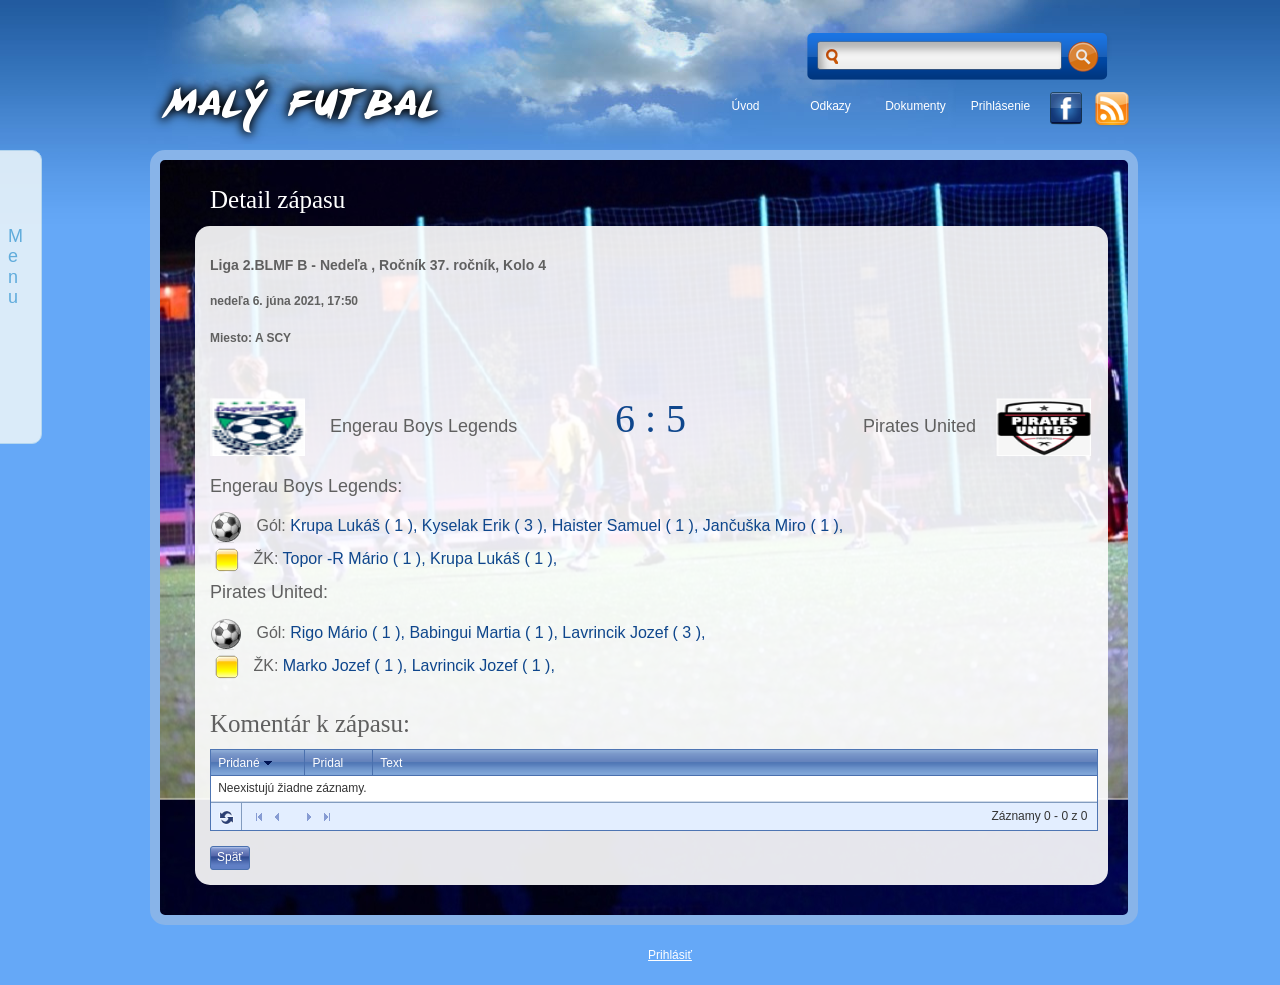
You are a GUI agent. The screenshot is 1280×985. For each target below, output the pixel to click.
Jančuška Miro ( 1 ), (773, 526)
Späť (230, 857)
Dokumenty (915, 106)
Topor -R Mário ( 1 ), (357, 559)
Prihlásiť (670, 955)
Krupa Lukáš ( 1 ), (356, 526)
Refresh (226, 817)
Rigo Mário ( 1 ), (349, 632)
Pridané (246, 763)
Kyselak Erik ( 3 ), (487, 526)
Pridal (328, 763)
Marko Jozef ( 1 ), (347, 665)
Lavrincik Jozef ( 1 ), (483, 665)
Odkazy (830, 106)
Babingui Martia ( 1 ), (485, 632)
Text (391, 763)
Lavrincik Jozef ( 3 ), (633, 632)
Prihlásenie (1000, 106)
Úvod (745, 106)
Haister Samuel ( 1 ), (627, 526)
